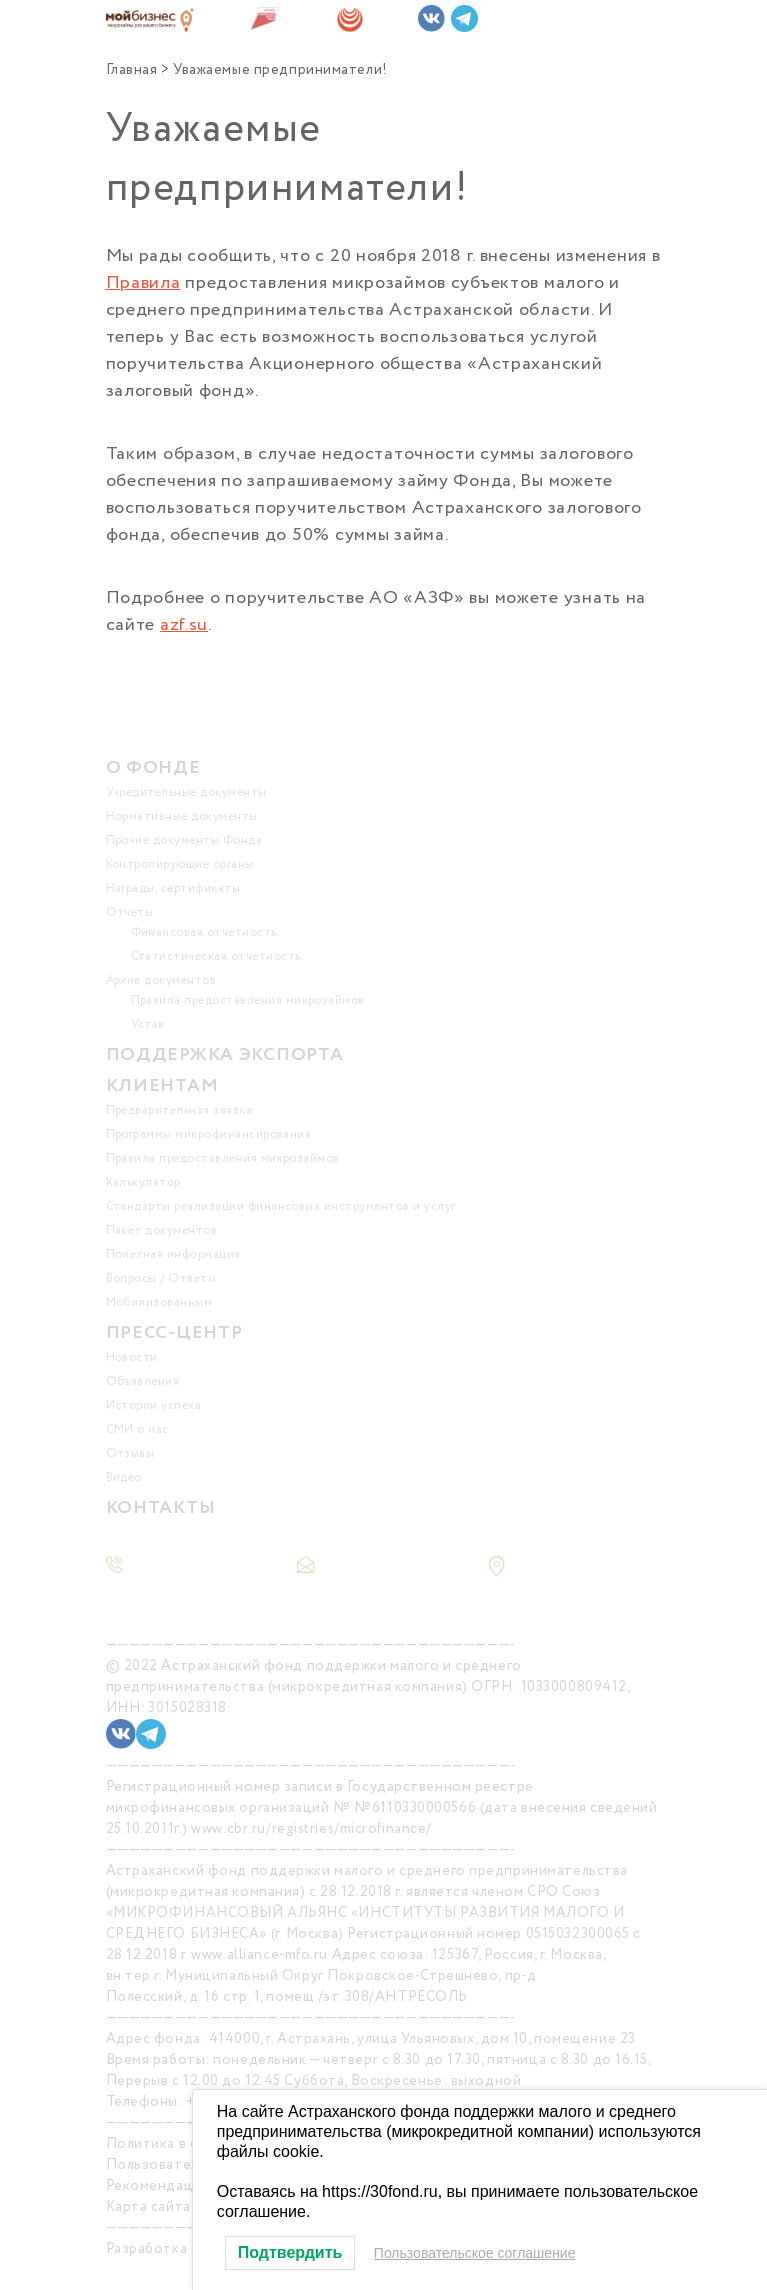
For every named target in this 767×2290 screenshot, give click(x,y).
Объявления (143, 1381)
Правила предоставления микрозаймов (248, 1000)
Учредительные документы (186, 792)
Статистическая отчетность (216, 956)
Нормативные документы (182, 816)
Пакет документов (162, 1230)
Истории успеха (154, 1405)
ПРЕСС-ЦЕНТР (174, 1333)
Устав (148, 1024)
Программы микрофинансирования (209, 1134)
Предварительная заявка (179, 1110)
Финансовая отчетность (204, 932)
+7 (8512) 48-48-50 (203, 1566)
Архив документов (161, 980)
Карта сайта (148, 2207)
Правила (143, 283)
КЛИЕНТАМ (162, 1086)
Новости (132, 1357)
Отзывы (130, 1453)
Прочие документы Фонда (184, 840)
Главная (132, 70)
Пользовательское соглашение (475, 2253)
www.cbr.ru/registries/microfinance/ (311, 1829)
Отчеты (130, 912)
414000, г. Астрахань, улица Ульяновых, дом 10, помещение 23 (422, 2039)
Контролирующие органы (180, 864)
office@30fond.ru (389, 1566)
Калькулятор (143, 1182)
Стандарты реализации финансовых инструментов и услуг (281, 1206)
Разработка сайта (168, 2249)
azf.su (184, 625)
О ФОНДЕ (153, 768)
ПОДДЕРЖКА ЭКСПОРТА (225, 1055)
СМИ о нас (137, 1429)
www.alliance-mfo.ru (259, 1955)
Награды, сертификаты (173, 888)
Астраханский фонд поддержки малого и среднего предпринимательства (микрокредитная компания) (314, 1676)
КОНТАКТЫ (161, 1508)
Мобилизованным (159, 1302)
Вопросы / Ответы (161, 1278)
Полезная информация (173, 1254)
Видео (124, 1477)
